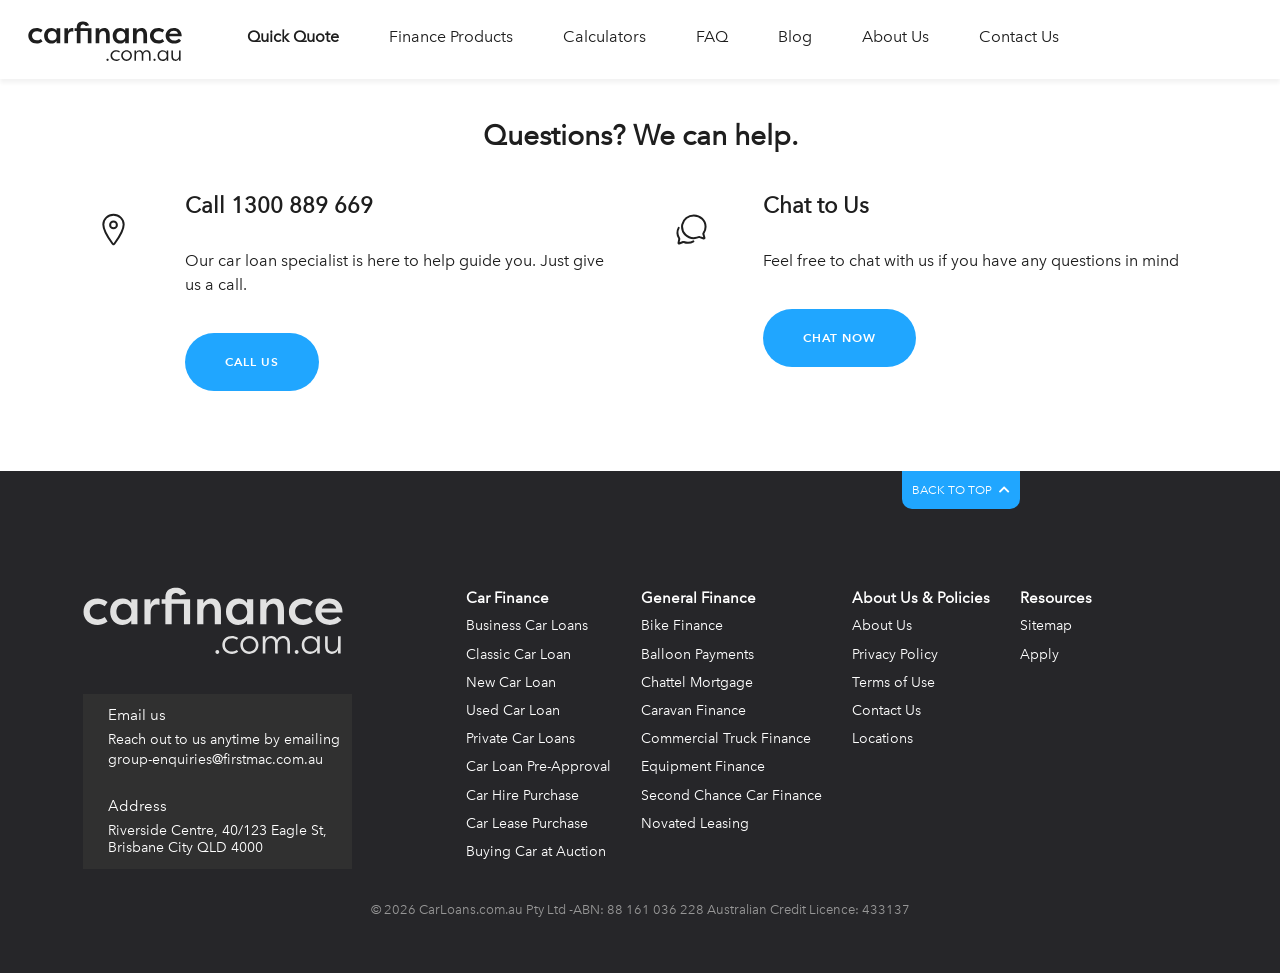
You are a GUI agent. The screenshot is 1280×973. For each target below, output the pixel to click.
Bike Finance (682, 625)
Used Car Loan (513, 710)
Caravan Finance (693, 710)
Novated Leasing (695, 823)
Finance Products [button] (451, 36)
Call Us (252, 361)
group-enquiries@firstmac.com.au (215, 759)
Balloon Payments (697, 654)
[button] (293, 39)
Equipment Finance (703, 766)
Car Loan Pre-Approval (538, 766)
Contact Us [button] (1019, 36)
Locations (882, 738)
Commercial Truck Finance (726, 738)
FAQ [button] (712, 36)
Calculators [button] (604, 36)
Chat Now (839, 337)
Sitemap (1046, 625)
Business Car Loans (527, 625)
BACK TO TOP (961, 490)
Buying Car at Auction (536, 851)
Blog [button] (795, 36)
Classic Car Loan (518, 654)
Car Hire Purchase (522, 795)
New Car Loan (511, 682)
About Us (882, 625)
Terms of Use (893, 682)
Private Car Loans (520, 738)
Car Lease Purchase (527, 823)
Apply (1039, 654)
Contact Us (886, 710)
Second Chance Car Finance (731, 795)
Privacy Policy (895, 654)
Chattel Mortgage (697, 682)
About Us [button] (895, 36)
